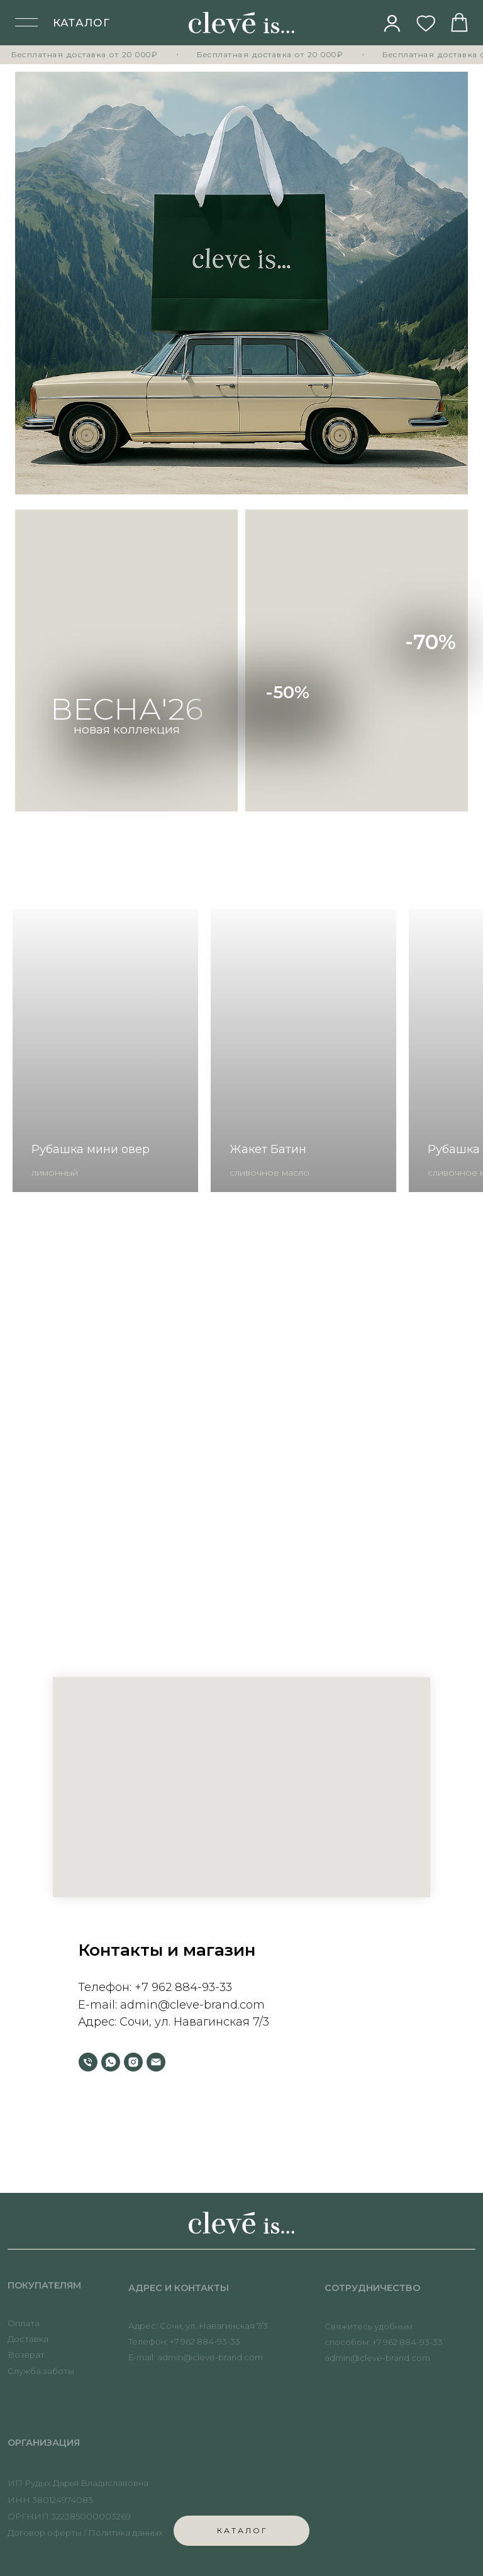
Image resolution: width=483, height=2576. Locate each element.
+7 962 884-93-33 (183, 1987)
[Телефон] (88, 2062)
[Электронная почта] (156, 2062)
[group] (105, 1050)
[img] (392, 23)
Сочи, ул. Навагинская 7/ (191, 2022)
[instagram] (133, 2062)
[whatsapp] (110, 2062)
